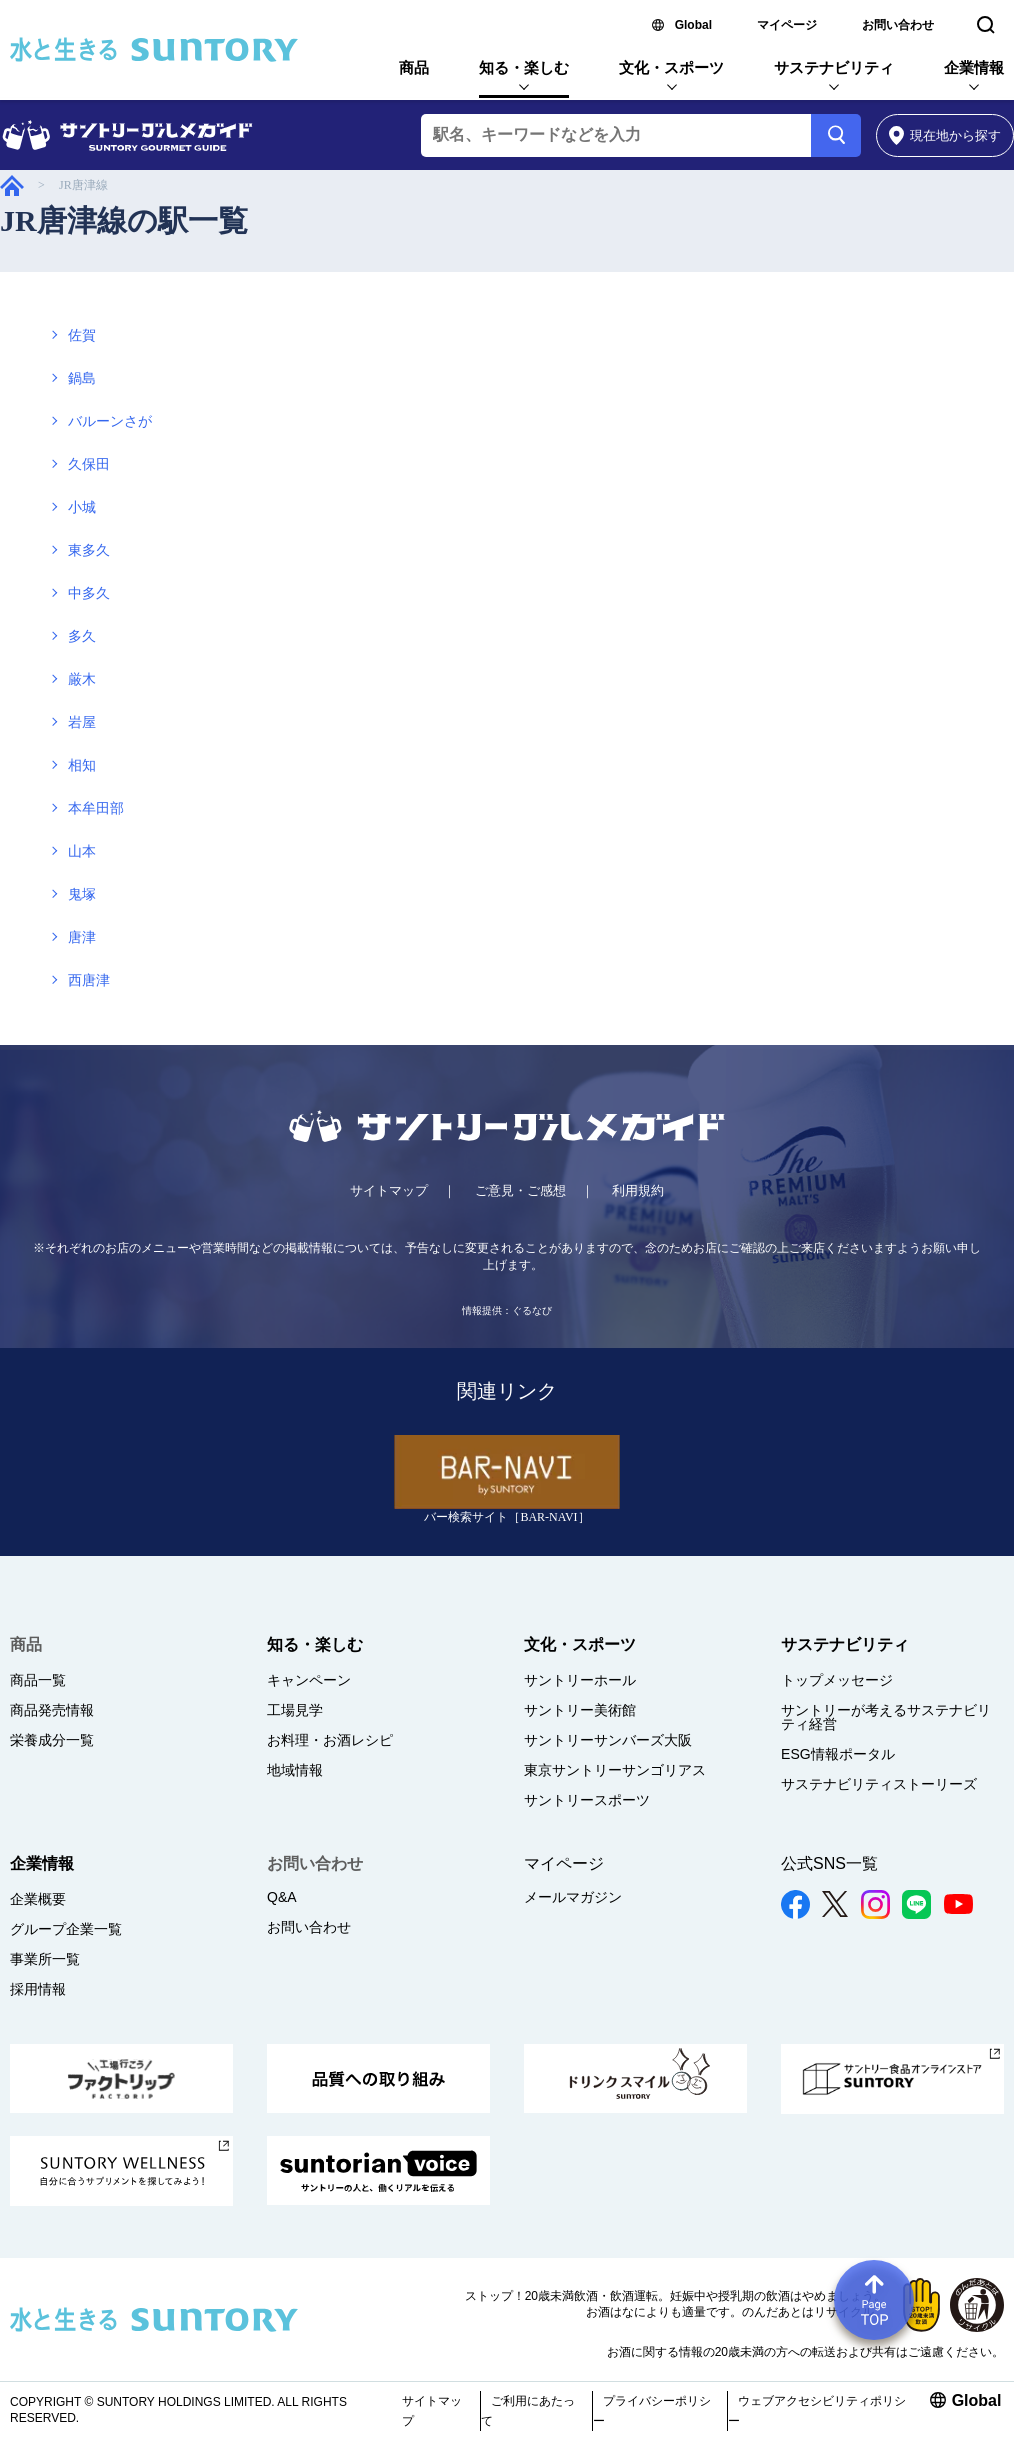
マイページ (787, 25)
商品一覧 (38, 1680)
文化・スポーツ (671, 67)
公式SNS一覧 (829, 1863)
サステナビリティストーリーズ (879, 1784)
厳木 (82, 679)
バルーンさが (110, 421)
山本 (82, 851)
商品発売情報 (52, 1710)
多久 (82, 636)
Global (693, 25)
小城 (82, 507)
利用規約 (638, 1190)
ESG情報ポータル (838, 1754)
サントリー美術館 (580, 1710)
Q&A (282, 1897)
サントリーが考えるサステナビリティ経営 (886, 1717)
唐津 (82, 937)
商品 (414, 67)
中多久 (89, 593)
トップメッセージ (837, 1680)
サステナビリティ (834, 67)
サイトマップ (389, 1190)
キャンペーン (309, 1680)
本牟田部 (96, 808)
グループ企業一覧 (66, 1929)
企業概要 (38, 1899)
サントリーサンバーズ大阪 (608, 1740)
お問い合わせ (898, 25)
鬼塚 (82, 894)
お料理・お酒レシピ (330, 1740)
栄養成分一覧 (52, 1740)
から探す (945, 135)
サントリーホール (580, 1680)
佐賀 (82, 335)
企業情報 (974, 67)
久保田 (89, 464)
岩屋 (82, 722)
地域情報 (295, 1770)
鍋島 (82, 378)
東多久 (89, 550)
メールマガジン (573, 1897)
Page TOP (874, 2300)
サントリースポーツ (587, 1800)
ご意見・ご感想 (520, 1190)
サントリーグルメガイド (12, 185)
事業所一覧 (45, 1959)
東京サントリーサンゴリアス (615, 1770)
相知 (82, 765)
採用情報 (38, 1989)
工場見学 (295, 1710)
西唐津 (89, 980)
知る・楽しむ (524, 67)
